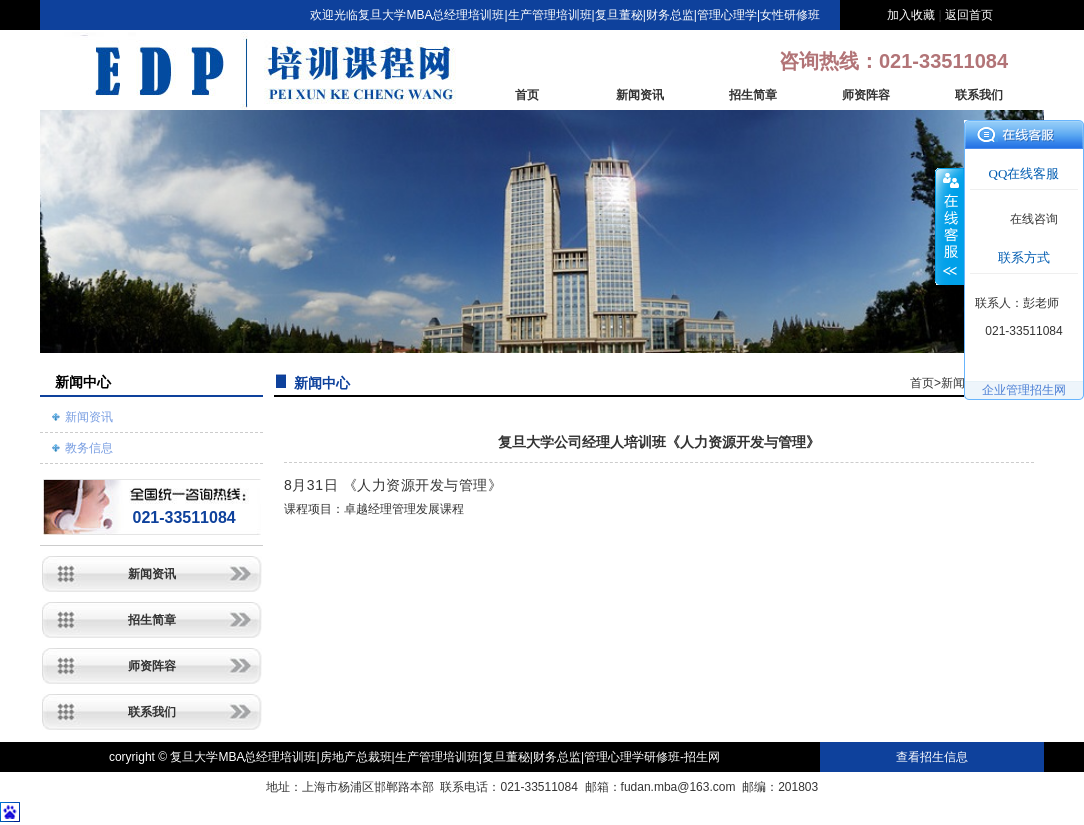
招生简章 (753, 95)
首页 (527, 95)
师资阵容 (866, 95)
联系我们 (979, 95)
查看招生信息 (932, 757)
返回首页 (969, 15)
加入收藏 (911, 15)
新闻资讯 (640, 95)
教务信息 (89, 448)
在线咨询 (1034, 219)
